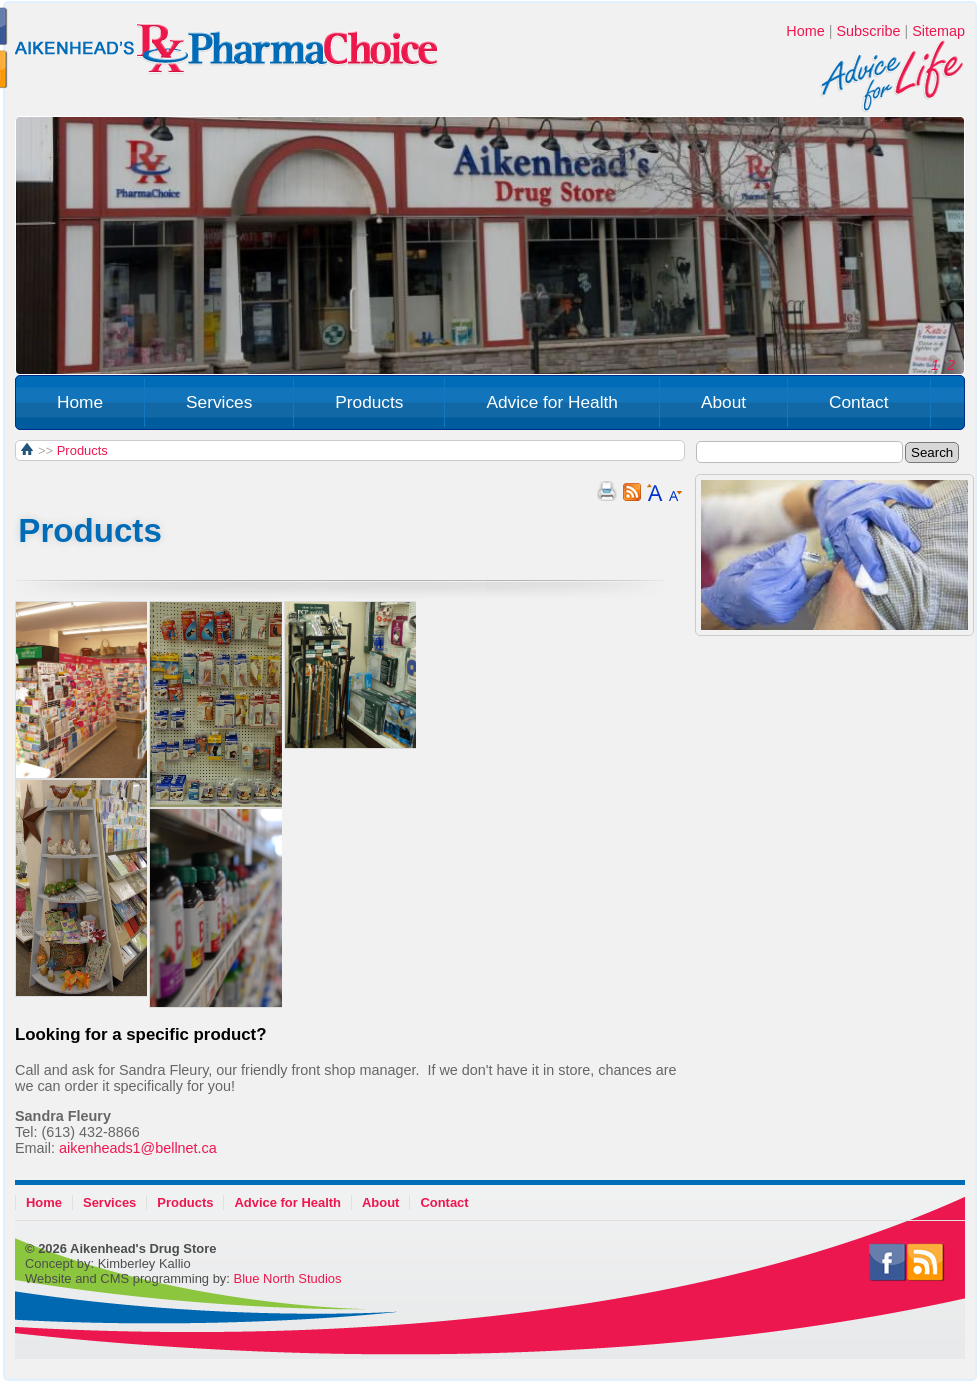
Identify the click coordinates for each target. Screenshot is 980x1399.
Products (369, 402)
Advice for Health (551, 402)
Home (805, 31)
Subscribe (868, 31)
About (723, 402)
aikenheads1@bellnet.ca (138, 1148)
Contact (859, 402)
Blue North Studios (288, 1278)
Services (219, 402)
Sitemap (938, 31)
